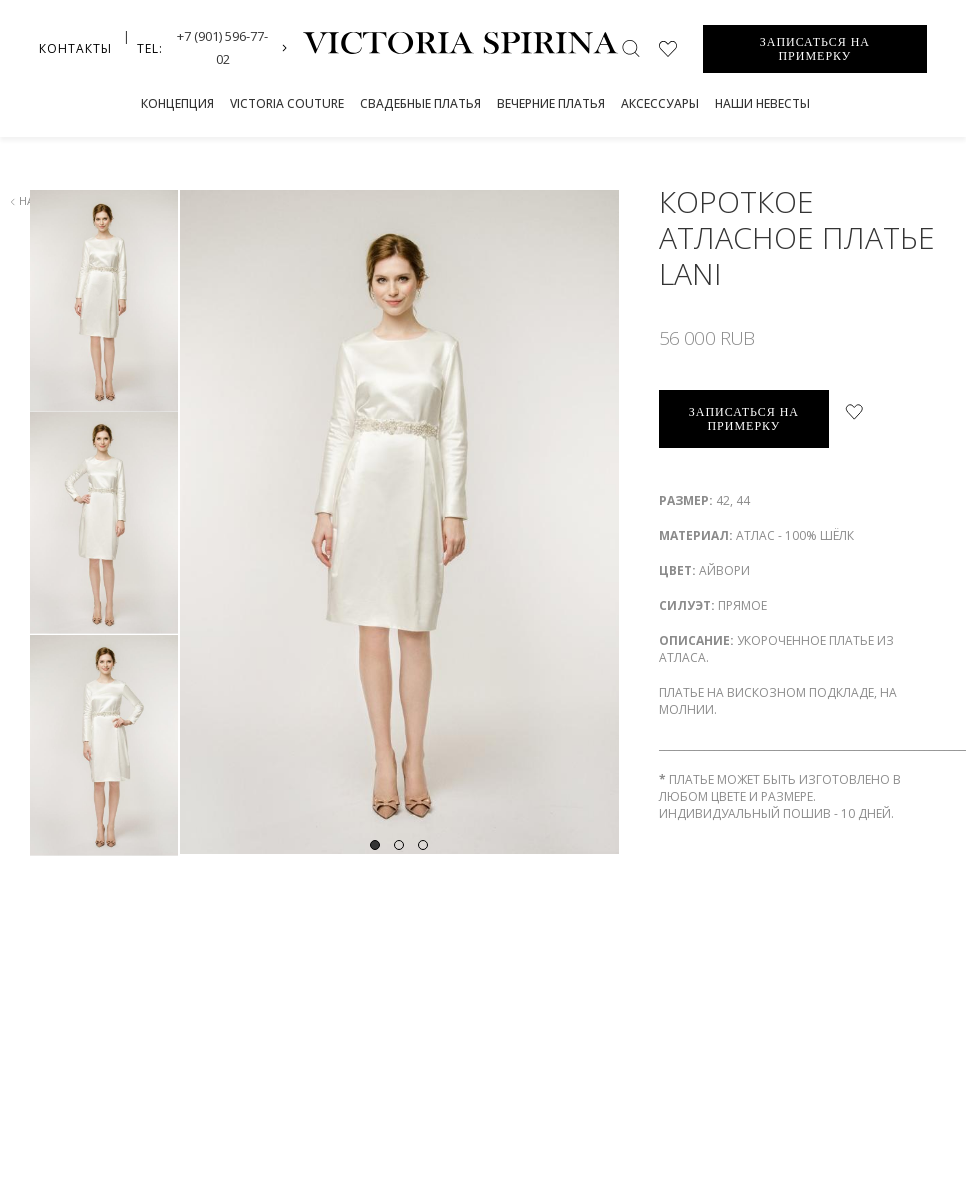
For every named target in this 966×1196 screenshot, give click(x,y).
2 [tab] (399, 815)
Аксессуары (660, 103)
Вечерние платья (551, 103)
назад (32, 200)
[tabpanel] (398, 522)
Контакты (75, 48)
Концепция (177, 103)
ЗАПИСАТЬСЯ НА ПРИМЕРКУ (815, 49)
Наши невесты (762, 103)
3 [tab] (423, 815)
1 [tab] (375, 815)
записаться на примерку (744, 419)
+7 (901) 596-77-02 (222, 47)
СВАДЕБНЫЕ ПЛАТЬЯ (420, 103)
